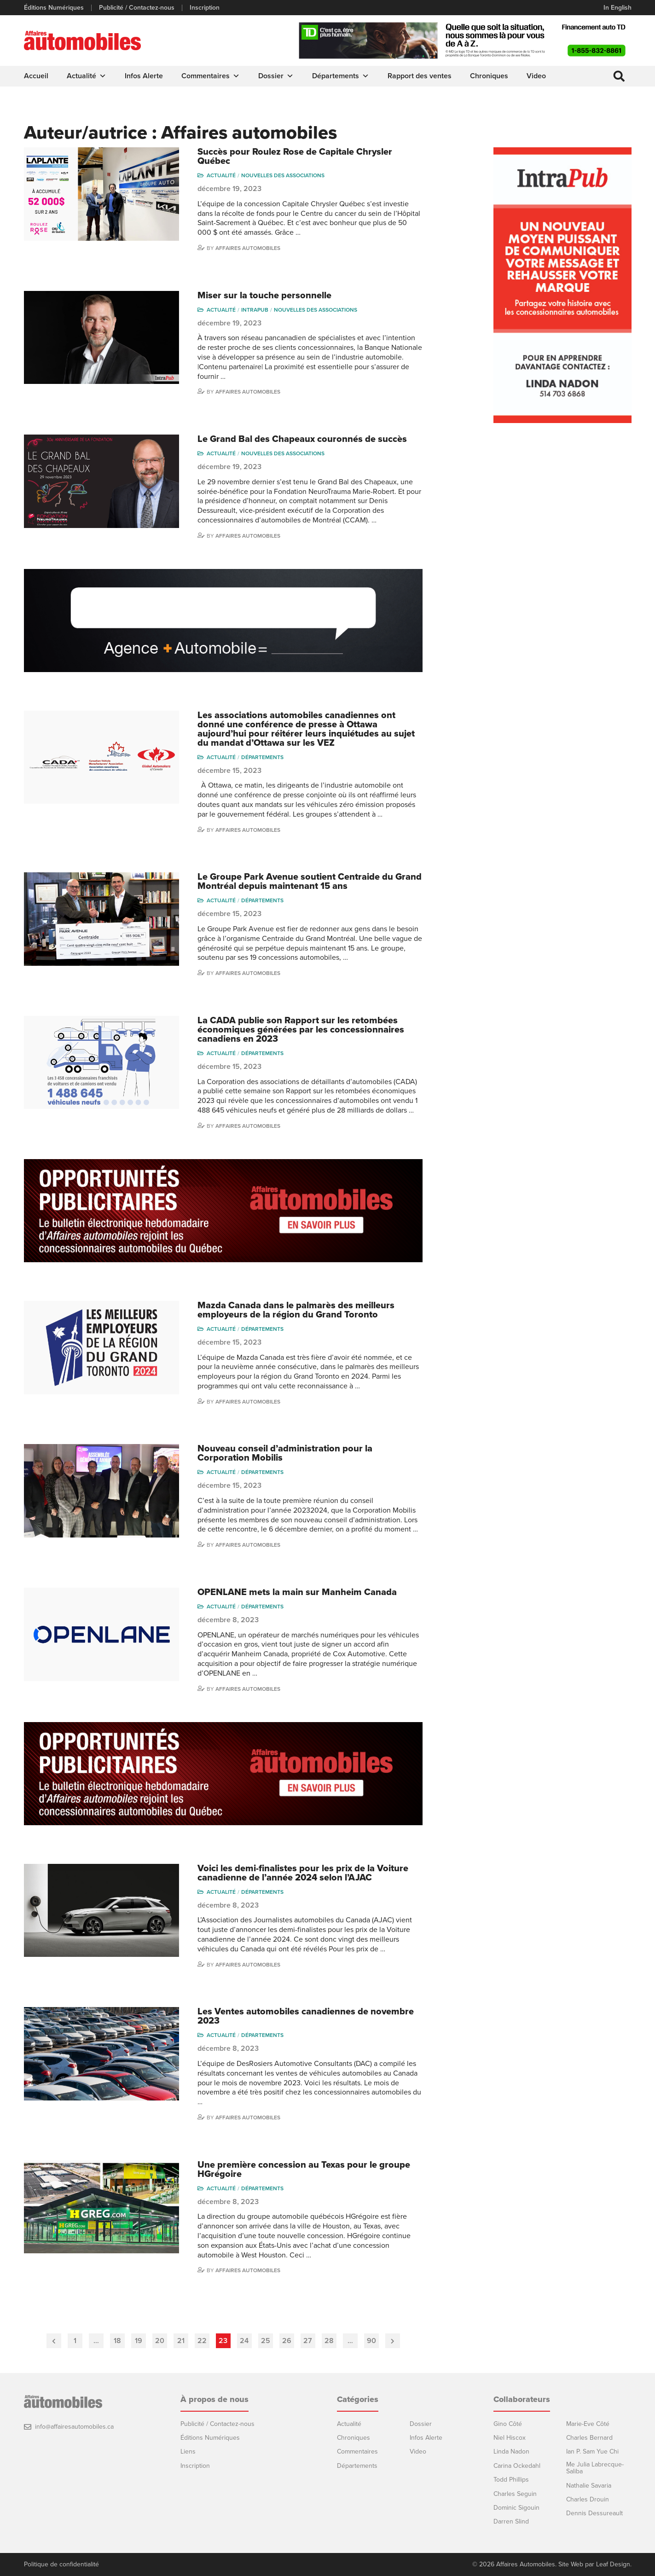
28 (329, 2340)
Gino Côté (507, 2423)
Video (536, 76)
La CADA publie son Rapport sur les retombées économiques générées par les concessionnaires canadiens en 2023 (300, 1029)
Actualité (86, 76)
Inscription (205, 8)
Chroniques (489, 76)
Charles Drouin (587, 2499)
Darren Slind (511, 2521)
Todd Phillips (511, 2479)
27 (307, 2340)
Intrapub (254, 310)
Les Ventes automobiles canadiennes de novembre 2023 (305, 2016)
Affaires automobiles (247, 248)
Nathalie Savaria (588, 2485)
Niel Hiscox (509, 2437)
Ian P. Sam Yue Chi (592, 2451)
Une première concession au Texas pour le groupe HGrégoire (303, 2169)
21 (181, 2340)
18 (117, 2340)
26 (286, 2340)
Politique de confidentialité (61, 2564)
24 (244, 2340)
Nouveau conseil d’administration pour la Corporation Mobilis (284, 1453)
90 (371, 2340)
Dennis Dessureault (594, 2513)
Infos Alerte (144, 76)
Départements (340, 76)
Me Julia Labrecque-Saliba (595, 2468)
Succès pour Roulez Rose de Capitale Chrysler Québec (294, 156)
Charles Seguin (515, 2493)
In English (617, 8)
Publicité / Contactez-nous (136, 8)
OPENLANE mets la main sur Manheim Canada (297, 1592)
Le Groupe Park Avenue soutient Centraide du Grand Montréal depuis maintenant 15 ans (309, 881)
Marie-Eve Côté (587, 2423)
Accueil (36, 76)
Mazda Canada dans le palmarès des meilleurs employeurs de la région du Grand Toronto (295, 1310)
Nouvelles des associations (283, 175)
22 (202, 2340)
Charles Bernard (589, 2437)
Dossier (276, 76)
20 (159, 2340)
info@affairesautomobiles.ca (74, 2427)
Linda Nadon (511, 2451)
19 (138, 2340)
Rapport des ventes (420, 76)
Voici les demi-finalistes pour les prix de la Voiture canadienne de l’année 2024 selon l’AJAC (302, 1873)
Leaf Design (613, 2564)
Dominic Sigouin (516, 2507)
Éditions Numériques (54, 8)
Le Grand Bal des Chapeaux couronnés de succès (302, 439)
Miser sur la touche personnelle (264, 295)
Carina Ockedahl (516, 2465)
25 (265, 2340)
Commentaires (210, 76)
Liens (188, 2451)
